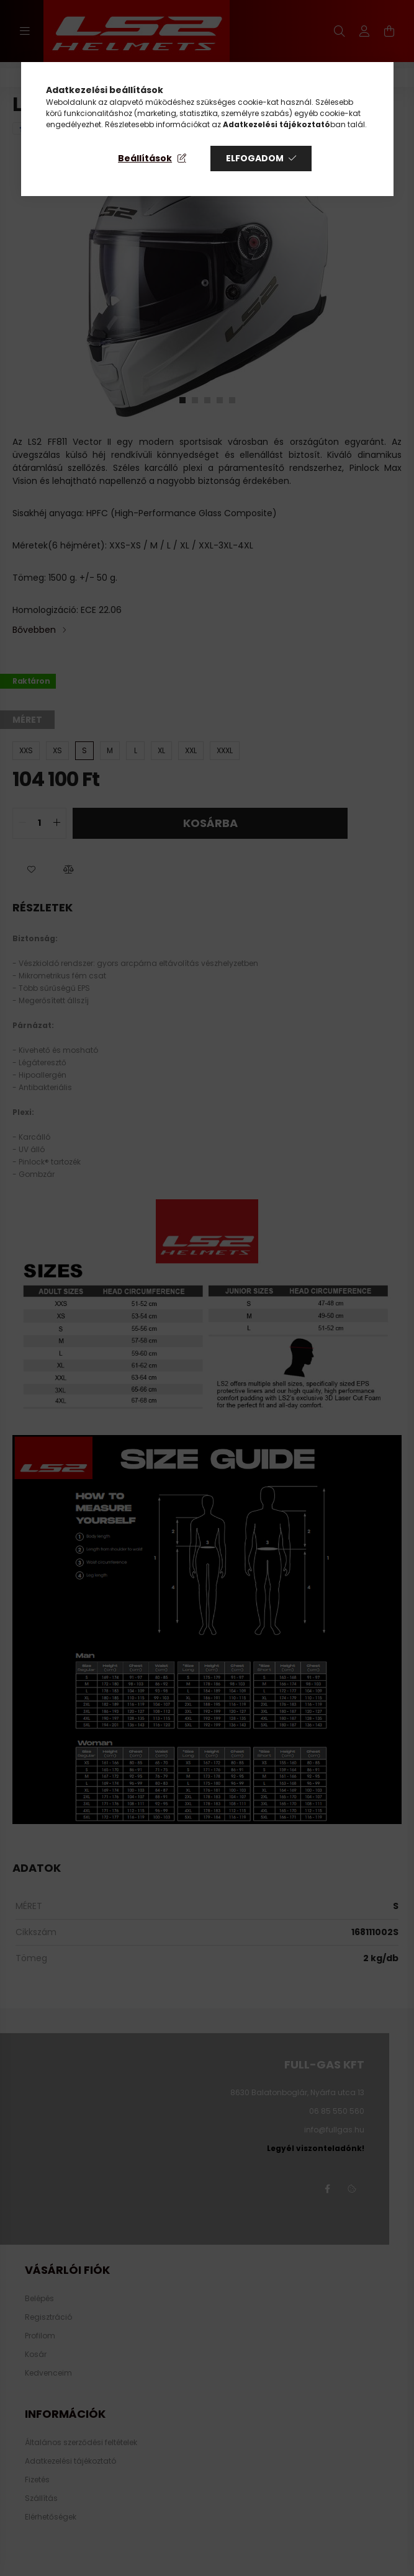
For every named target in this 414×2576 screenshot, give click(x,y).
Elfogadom (255, 158)
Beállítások (145, 158)
